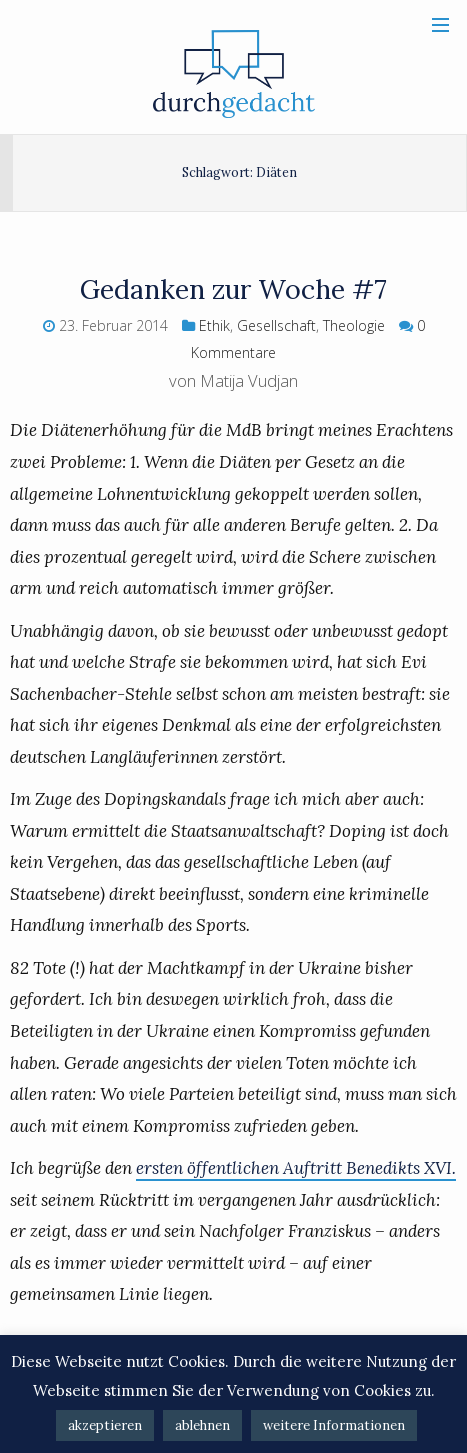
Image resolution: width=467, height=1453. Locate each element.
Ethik (214, 325)
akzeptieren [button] (105, 1425)
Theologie (354, 325)
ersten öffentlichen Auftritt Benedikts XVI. (296, 1168)
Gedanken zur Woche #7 (233, 289)
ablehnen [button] (202, 1425)
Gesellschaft (276, 325)
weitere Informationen (334, 1425)
